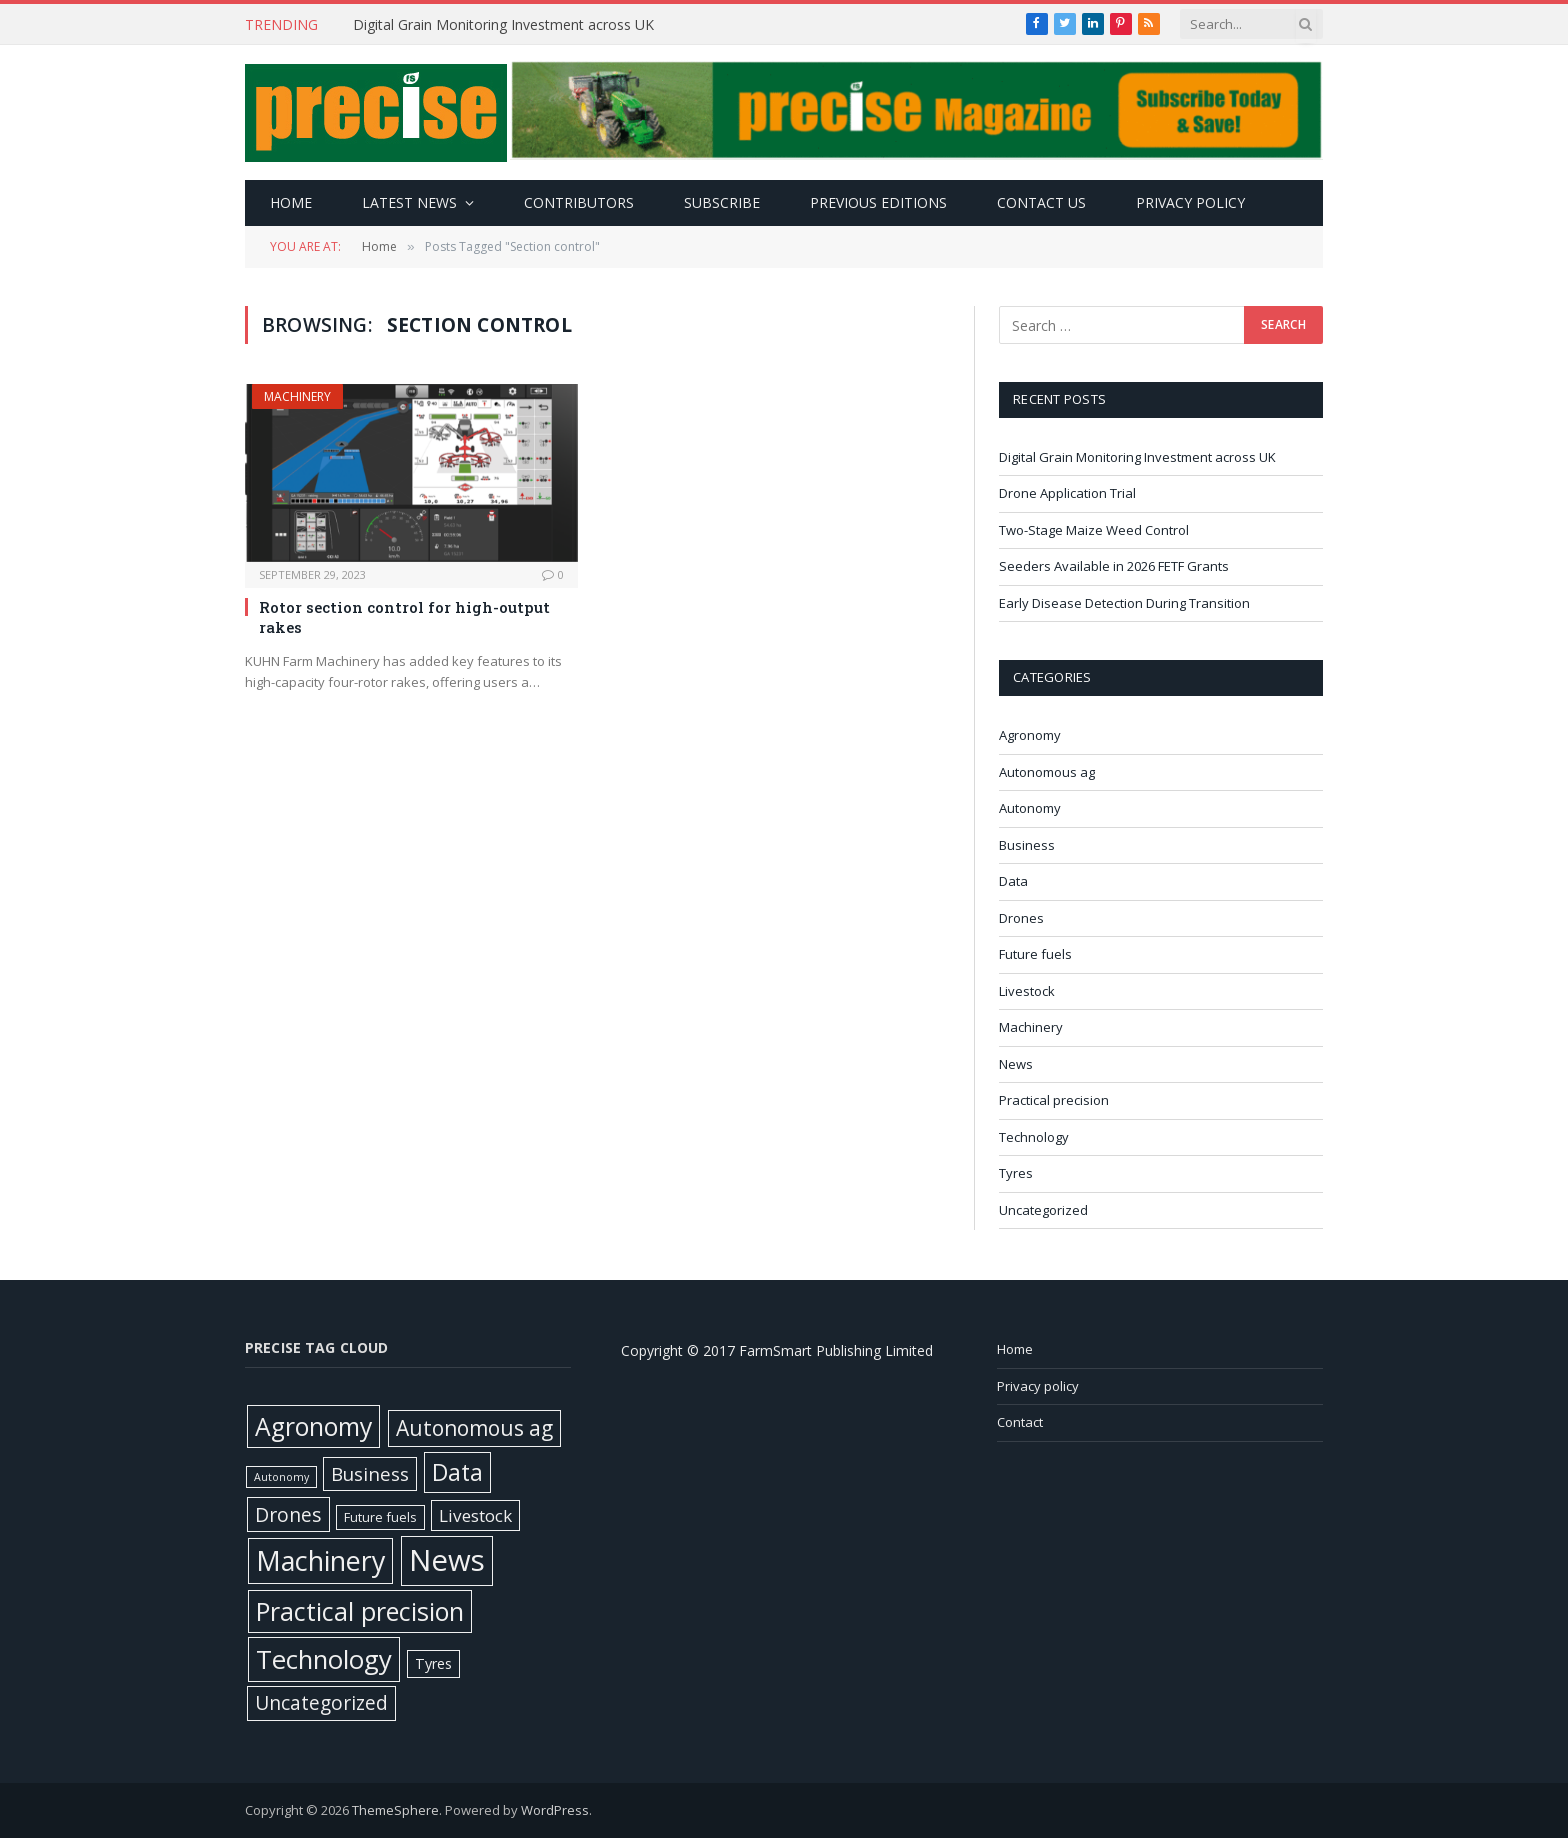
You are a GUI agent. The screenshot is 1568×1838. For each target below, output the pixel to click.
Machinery (297, 396)
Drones (1021, 918)
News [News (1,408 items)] (447, 1560)
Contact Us (1041, 202)
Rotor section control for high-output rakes (404, 617)
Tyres (1016, 1173)
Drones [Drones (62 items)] (288, 1514)
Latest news (409, 202)
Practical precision (1054, 1100)
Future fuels (1035, 954)
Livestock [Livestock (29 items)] (475, 1515)
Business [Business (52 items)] (370, 1474)
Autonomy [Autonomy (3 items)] (281, 1477)
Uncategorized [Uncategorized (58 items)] (321, 1702)
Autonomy (1030, 808)
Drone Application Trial (1067, 493)
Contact (1020, 1422)
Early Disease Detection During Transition (1126, 603)
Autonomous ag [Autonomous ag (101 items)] (474, 1428)
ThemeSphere (395, 1810)
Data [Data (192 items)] (457, 1472)
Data (1013, 881)
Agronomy (1030, 735)
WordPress (555, 1810)
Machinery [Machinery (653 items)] (320, 1560)
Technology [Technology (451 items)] (324, 1659)
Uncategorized (1043, 1210)
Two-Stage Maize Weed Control (1095, 530)
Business (1027, 845)
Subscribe (722, 202)
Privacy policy (1190, 202)
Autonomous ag (1047, 772)
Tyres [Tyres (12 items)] (433, 1663)
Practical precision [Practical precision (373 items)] (360, 1611)
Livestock (1027, 991)
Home (291, 202)
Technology (1034, 1137)
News (1016, 1064)
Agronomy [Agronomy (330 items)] (313, 1426)
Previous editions (878, 202)
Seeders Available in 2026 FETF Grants (1115, 566)
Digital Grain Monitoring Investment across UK (505, 25)
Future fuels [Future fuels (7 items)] (380, 1517)
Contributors (579, 202)
